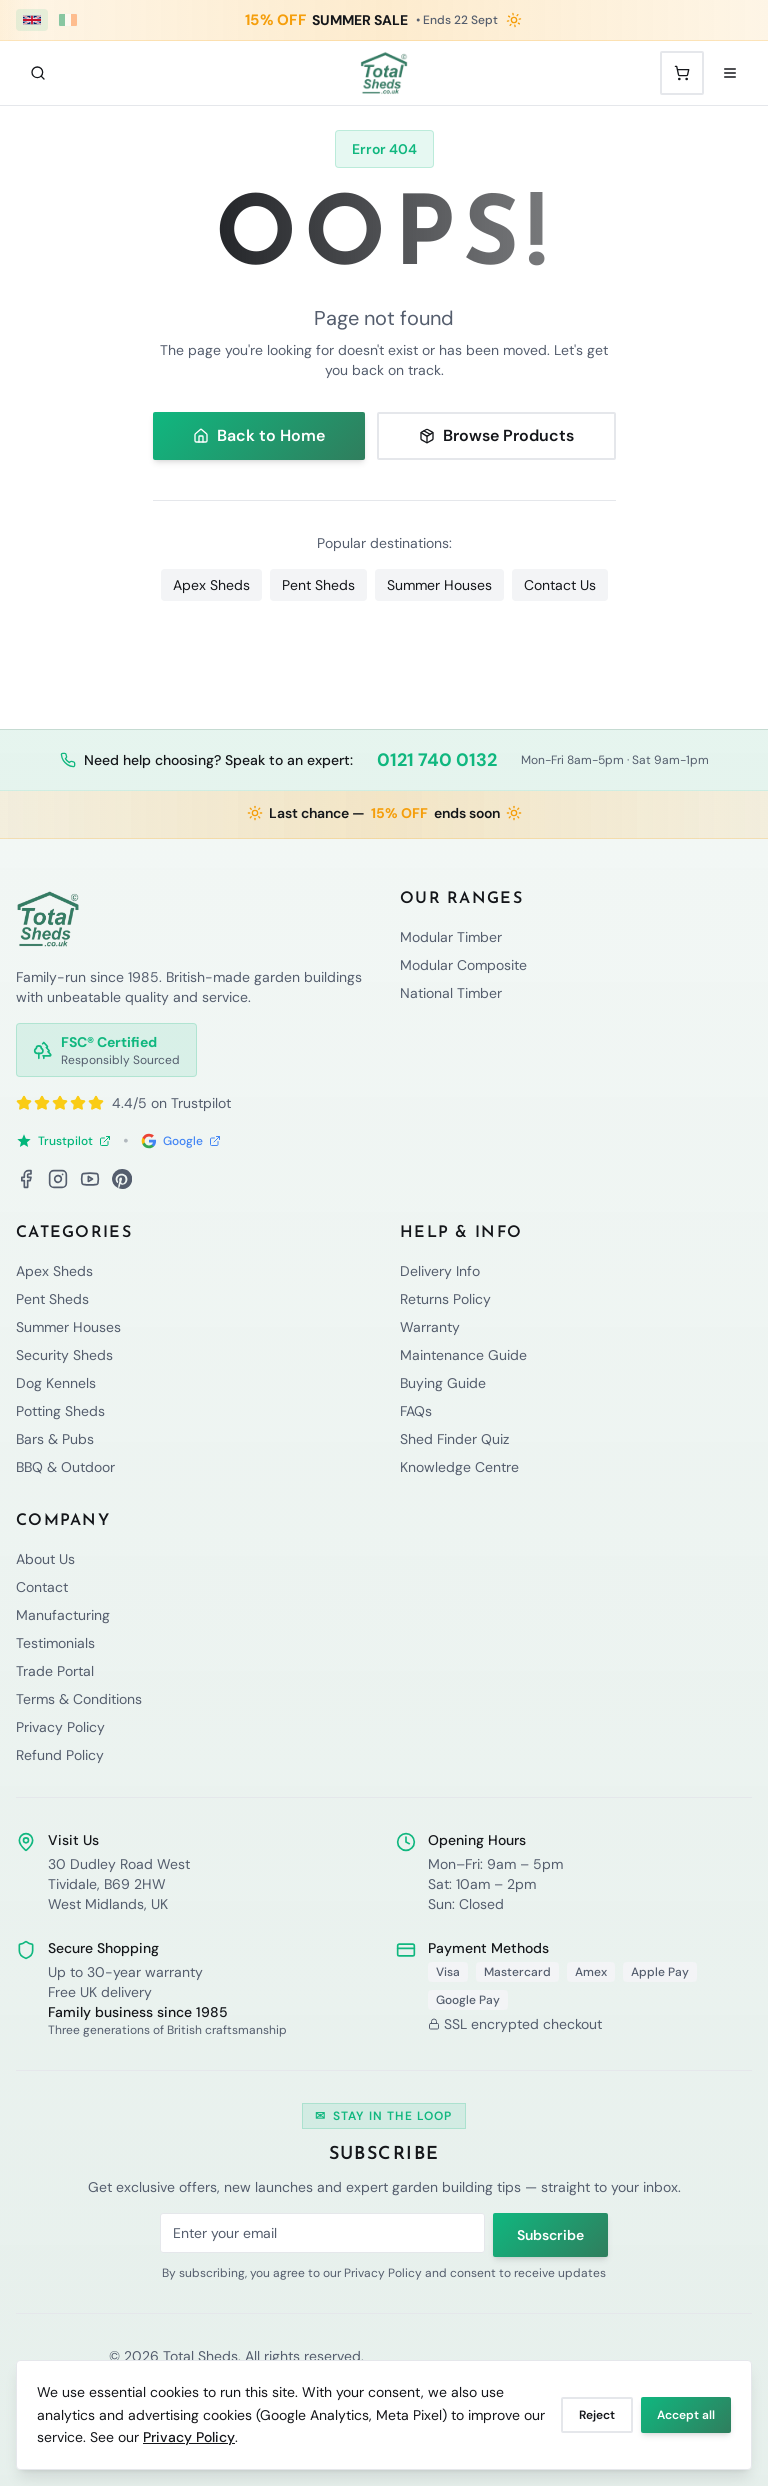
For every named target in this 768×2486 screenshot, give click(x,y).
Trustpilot (63, 1141)
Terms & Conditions (79, 1699)
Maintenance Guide (463, 1355)
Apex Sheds (211, 585)
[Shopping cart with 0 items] (682, 73)
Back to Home (259, 435)
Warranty (430, 1327)
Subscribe (550, 2235)
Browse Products (496, 435)
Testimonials (55, 1643)
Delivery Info (440, 1271)
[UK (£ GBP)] (32, 20)
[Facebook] (26, 1179)
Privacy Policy (189, 2437)
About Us (45, 1559)
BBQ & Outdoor (65, 1467)
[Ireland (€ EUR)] (68, 20)
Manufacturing (63, 1615)
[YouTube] (90, 1179)
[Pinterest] (122, 1179)
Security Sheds (64, 1355)
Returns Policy (445, 1299)
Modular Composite (463, 965)
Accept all (686, 2415)
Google (181, 1141)
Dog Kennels (56, 1383)
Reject (597, 2415)
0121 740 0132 (437, 760)
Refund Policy (60, 1755)
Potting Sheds (60, 1411)
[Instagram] (58, 1179)
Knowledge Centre (459, 1467)
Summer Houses (439, 585)
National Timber (451, 993)
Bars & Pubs (55, 1439)
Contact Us (560, 585)
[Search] (38, 73)
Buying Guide (443, 1383)
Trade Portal (55, 1671)
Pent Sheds (318, 585)
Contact (42, 1587)
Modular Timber (451, 937)
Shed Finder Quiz (454, 1439)
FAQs (416, 1411)
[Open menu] (730, 73)
